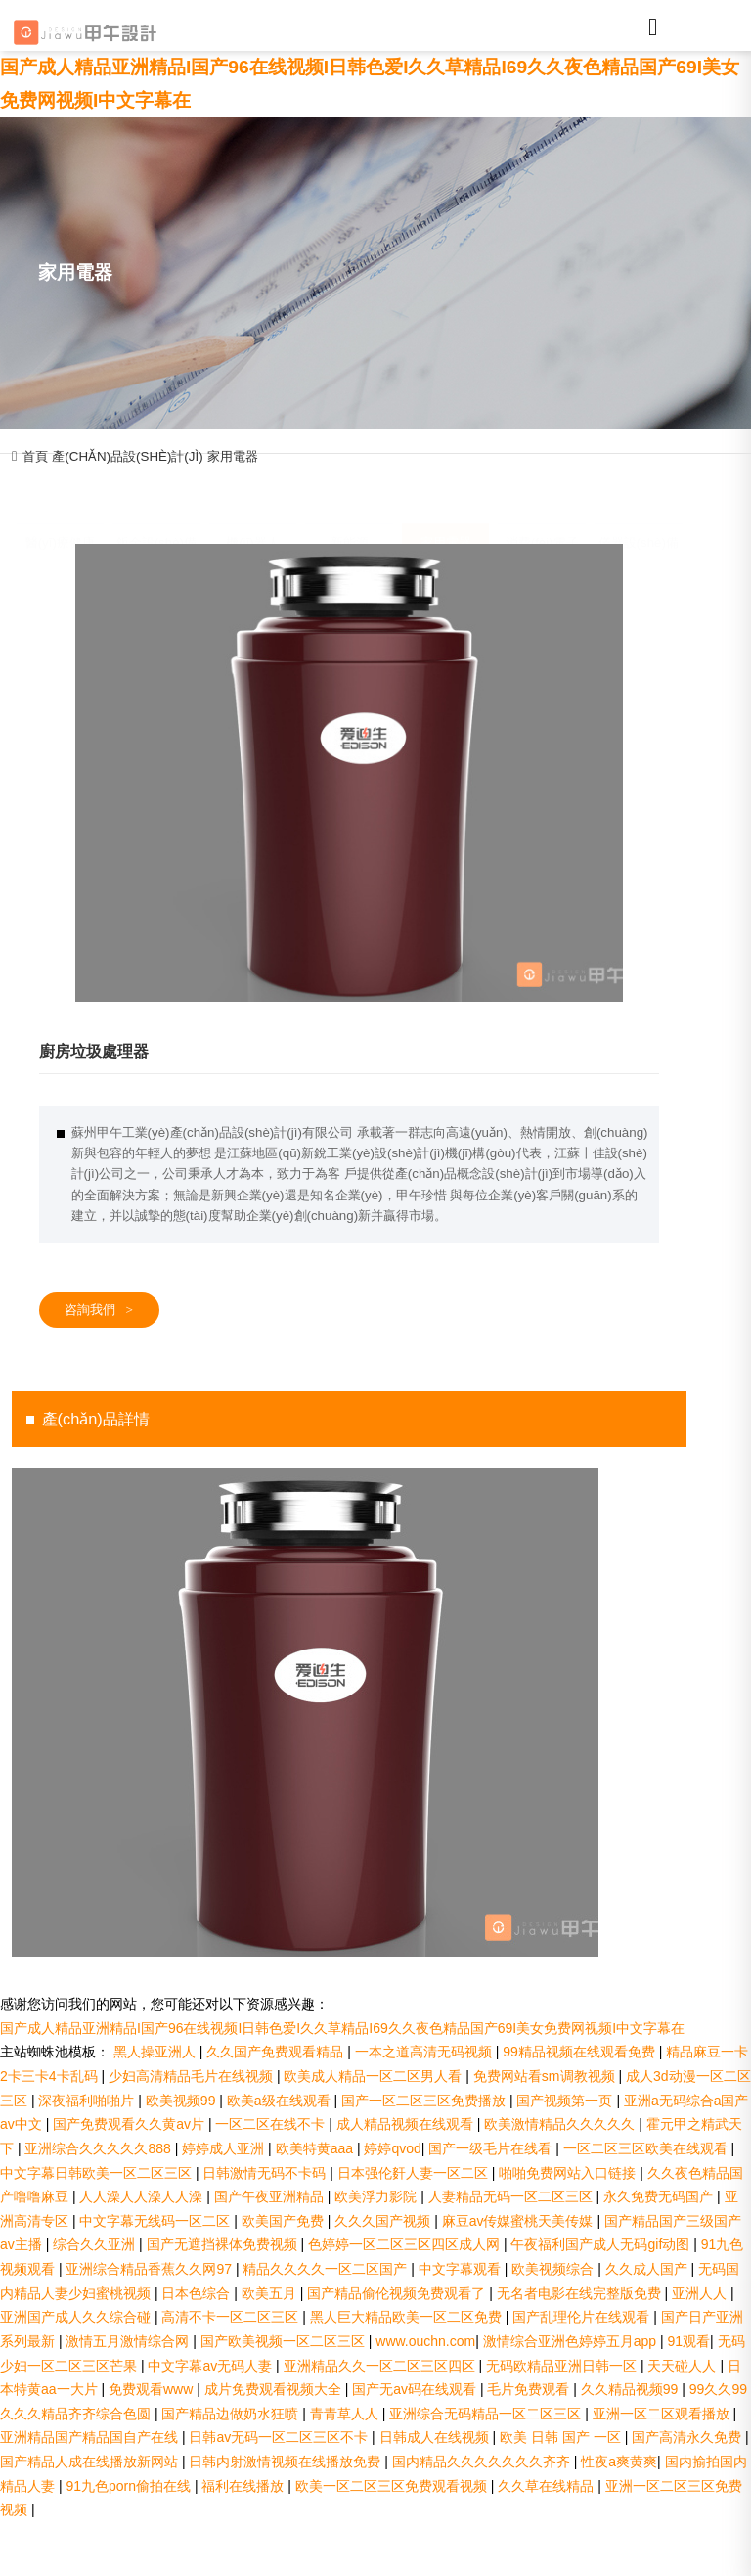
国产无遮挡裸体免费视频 (224, 2244)
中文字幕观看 (462, 2269)
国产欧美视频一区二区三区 (284, 2341)
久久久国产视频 (384, 2221)
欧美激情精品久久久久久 (561, 2124)
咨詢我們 (99, 1310)
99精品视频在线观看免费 (580, 2051)
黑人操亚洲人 (156, 2051)
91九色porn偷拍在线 (130, 2486)
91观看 (689, 2341)
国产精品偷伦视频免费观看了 (398, 2293)
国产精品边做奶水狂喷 (231, 2413)
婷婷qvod (392, 2148)
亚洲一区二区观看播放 (663, 2413)
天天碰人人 (683, 2365)
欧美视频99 (182, 2100)
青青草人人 (346, 2413)
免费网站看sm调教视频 (546, 2076)
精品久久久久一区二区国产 (327, 2269)
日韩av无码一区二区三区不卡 (280, 2437)
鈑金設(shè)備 (156, 500)
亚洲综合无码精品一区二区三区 (487, 2413)
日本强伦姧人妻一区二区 (414, 2173)
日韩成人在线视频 (436, 2437)
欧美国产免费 (285, 2221)
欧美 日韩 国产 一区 (562, 2437)
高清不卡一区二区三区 (231, 2317)
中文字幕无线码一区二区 (156, 2221)
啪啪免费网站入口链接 (569, 2173)
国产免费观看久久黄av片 (130, 2124)
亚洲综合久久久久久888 (99, 2148)
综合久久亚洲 (96, 2244)
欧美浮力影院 (377, 2196)
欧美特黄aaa (316, 2148)
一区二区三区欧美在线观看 (647, 2148)
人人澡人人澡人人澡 (142, 2196)
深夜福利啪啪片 (88, 2100)
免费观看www (153, 2389)
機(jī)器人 (253, 500)
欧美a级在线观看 (280, 2100)
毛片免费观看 (530, 2389)
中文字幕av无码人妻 (212, 2365)
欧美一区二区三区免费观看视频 (393, 2486)
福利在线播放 (244, 2486)
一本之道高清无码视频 (425, 2051)
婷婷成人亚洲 (225, 2148)
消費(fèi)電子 (542, 500)
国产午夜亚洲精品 (271, 2196)
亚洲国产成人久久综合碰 (77, 2317)
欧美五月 (271, 2293)
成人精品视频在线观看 (406, 2124)
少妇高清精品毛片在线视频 (193, 2076)
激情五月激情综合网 (129, 2341)
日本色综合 (197, 2293)
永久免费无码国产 (660, 2196)
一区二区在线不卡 (272, 2124)
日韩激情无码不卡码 (266, 2173)
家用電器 (232, 456)
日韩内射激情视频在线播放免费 (286, 2461)
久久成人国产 (648, 2269)
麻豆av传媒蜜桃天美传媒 (519, 2221)
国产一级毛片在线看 (491, 2148)
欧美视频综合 (554, 2269)
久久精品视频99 (631, 2389)
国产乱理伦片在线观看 (582, 2317)
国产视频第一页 (566, 2100)
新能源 (350, 500)
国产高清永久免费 (688, 2437)
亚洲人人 (701, 2293)
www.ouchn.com (425, 2341)
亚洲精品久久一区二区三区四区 (381, 2365)
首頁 (35, 456)
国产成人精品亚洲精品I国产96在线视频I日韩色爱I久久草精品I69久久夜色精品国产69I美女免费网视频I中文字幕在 (342, 2028)
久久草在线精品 (547, 2486)
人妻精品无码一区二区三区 (512, 2196)
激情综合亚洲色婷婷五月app (571, 2341)
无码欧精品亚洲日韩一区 (563, 2365)
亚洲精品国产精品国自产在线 (91, 2437)
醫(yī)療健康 (60, 500)
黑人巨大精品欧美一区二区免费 (408, 2317)
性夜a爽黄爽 (619, 2461)
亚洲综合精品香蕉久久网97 (150, 2269)
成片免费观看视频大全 (274, 2389)
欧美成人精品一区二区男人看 (374, 2076)
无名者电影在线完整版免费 (581, 2293)
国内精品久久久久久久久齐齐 (483, 2461)
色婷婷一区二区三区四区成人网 (406, 2244)
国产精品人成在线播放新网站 (91, 2461)
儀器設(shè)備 (638, 500)
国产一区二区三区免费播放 (425, 2100)
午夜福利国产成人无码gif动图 (601, 2244)
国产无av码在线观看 (416, 2389)
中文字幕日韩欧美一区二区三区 (98, 2173)
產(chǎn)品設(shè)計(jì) (127, 456)
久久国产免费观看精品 (276, 2051)
